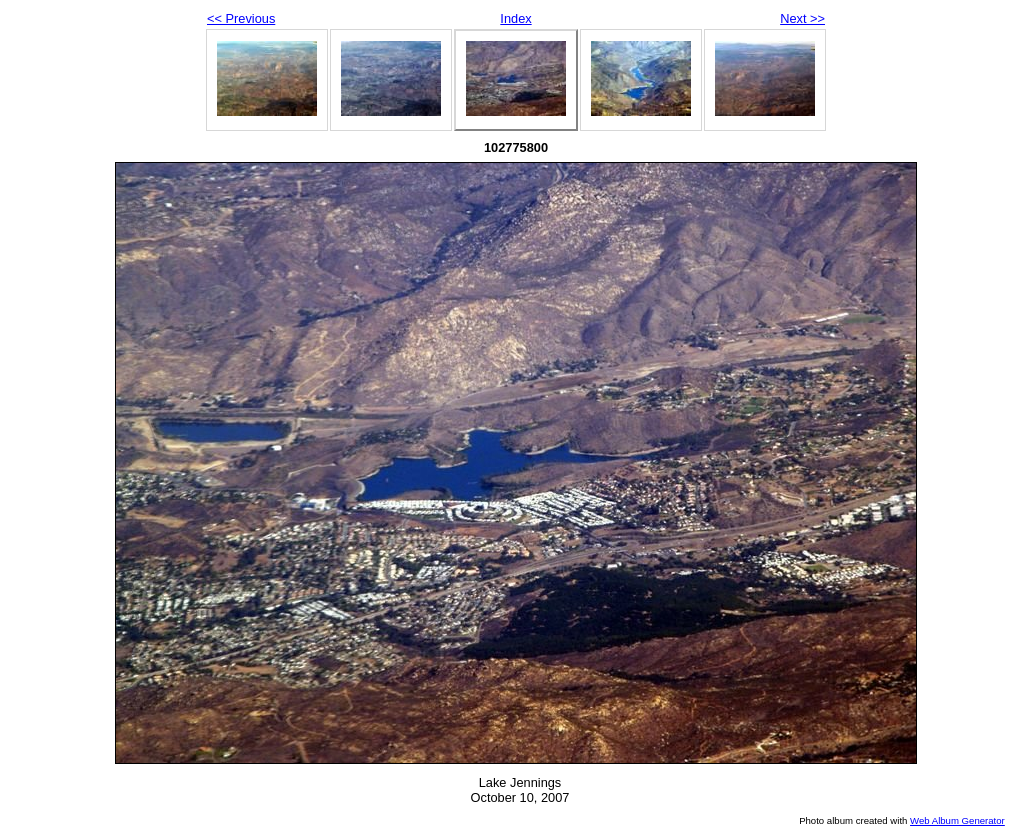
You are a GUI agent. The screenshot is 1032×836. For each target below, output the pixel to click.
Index (515, 18)
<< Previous (241, 18)
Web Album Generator (957, 820)
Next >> (802, 18)
